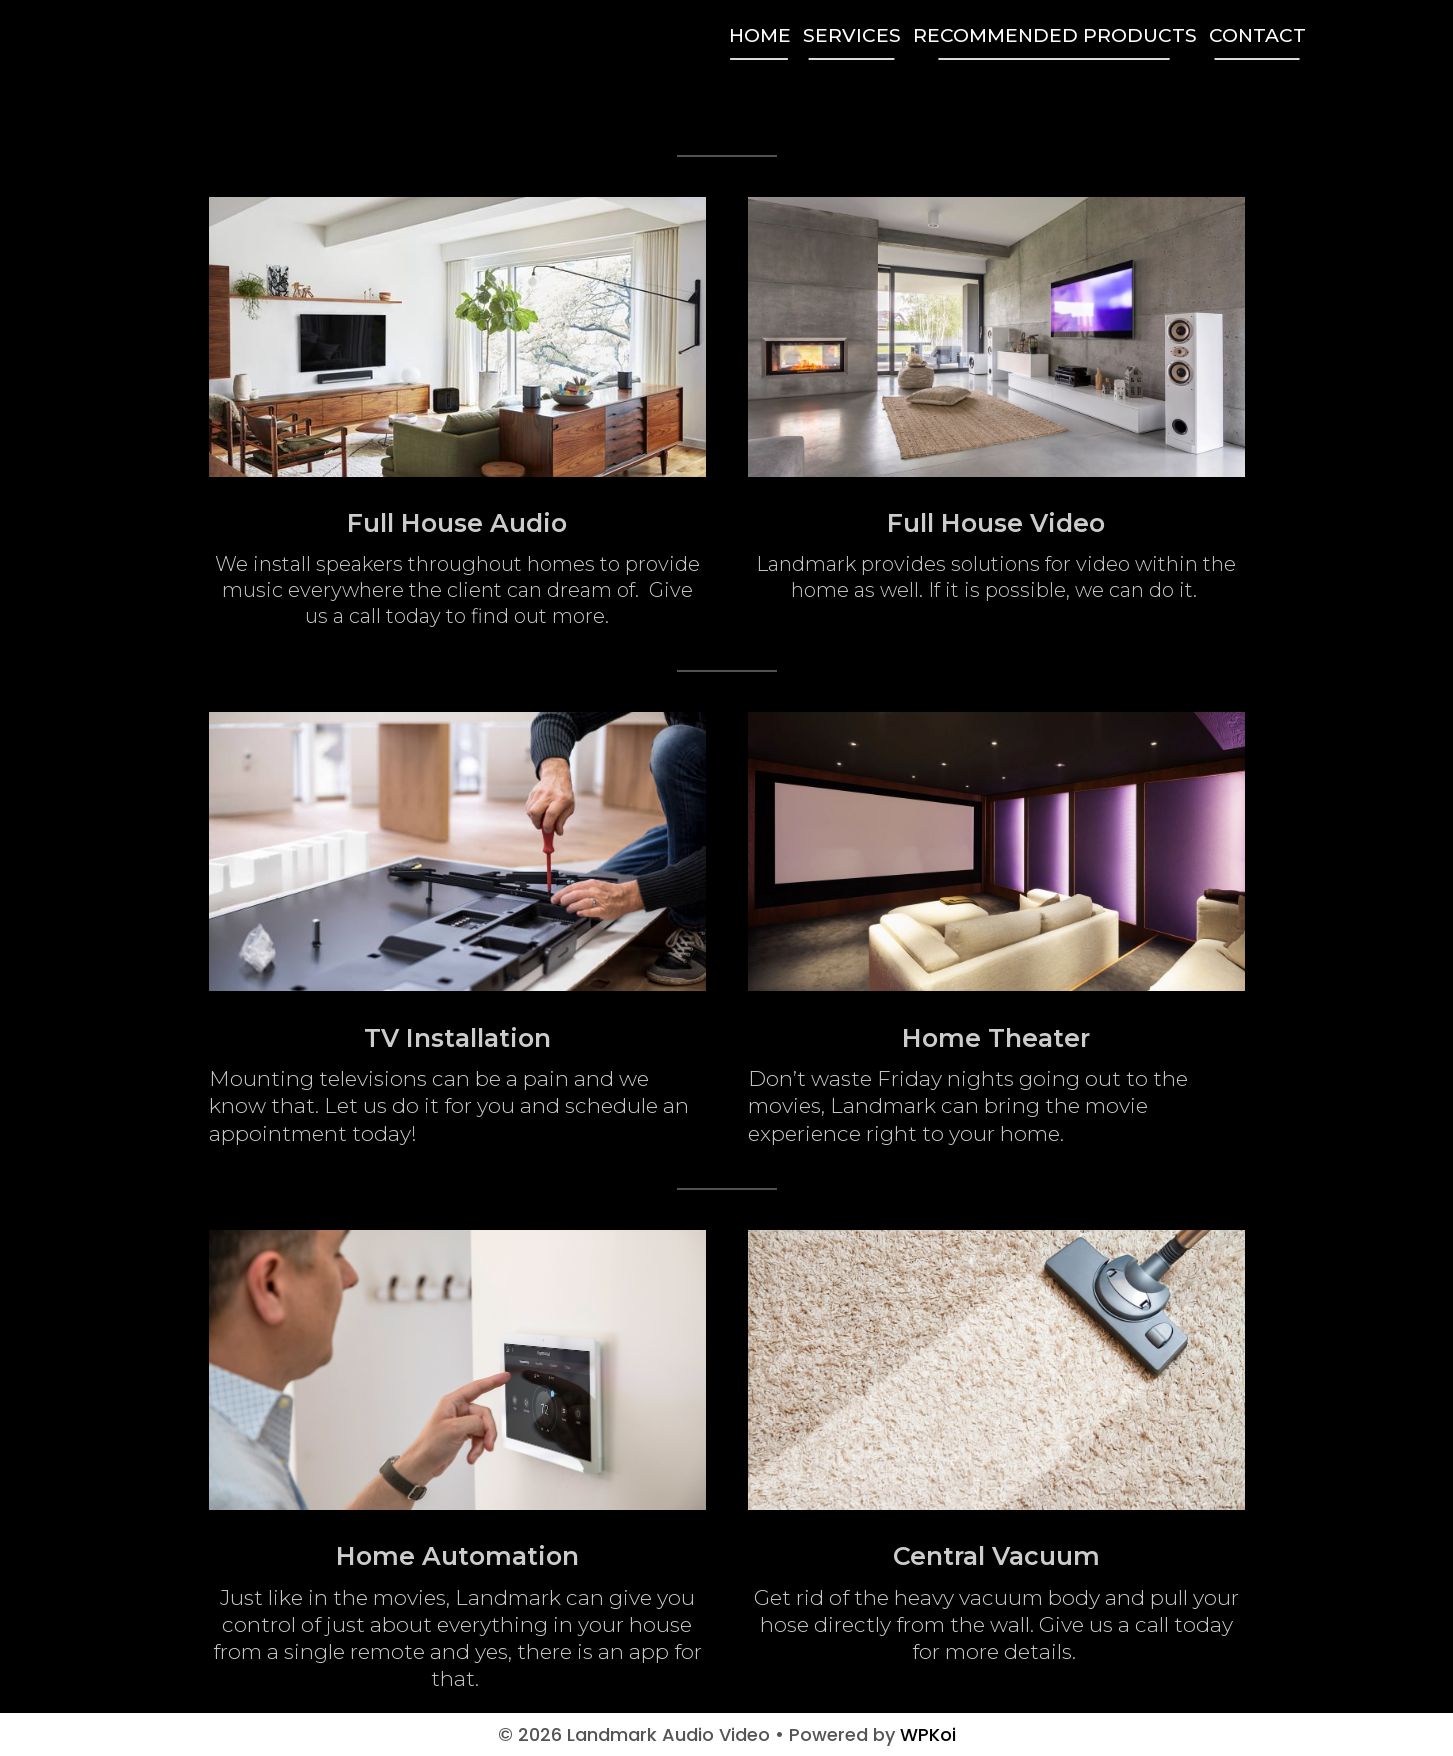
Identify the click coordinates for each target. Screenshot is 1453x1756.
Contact (1257, 35)
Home (760, 35)
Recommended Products (1055, 35)
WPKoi (928, 1734)
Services (852, 35)
